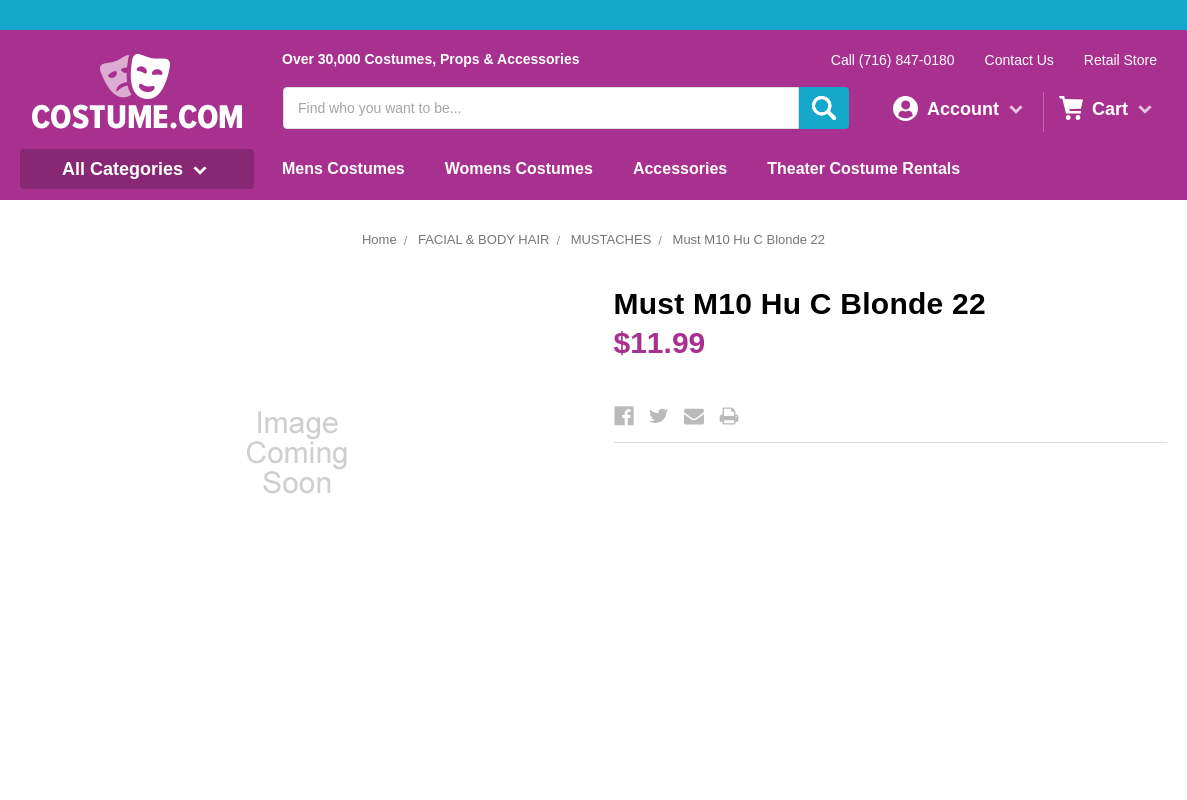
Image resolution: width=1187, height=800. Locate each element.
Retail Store (1120, 60)
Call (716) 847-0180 (893, 60)
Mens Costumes (343, 168)
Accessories (680, 168)
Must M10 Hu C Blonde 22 (749, 239)
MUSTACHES (611, 239)
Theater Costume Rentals (863, 168)
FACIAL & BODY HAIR (484, 239)
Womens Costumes (519, 168)
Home (379, 239)
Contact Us (1019, 60)
